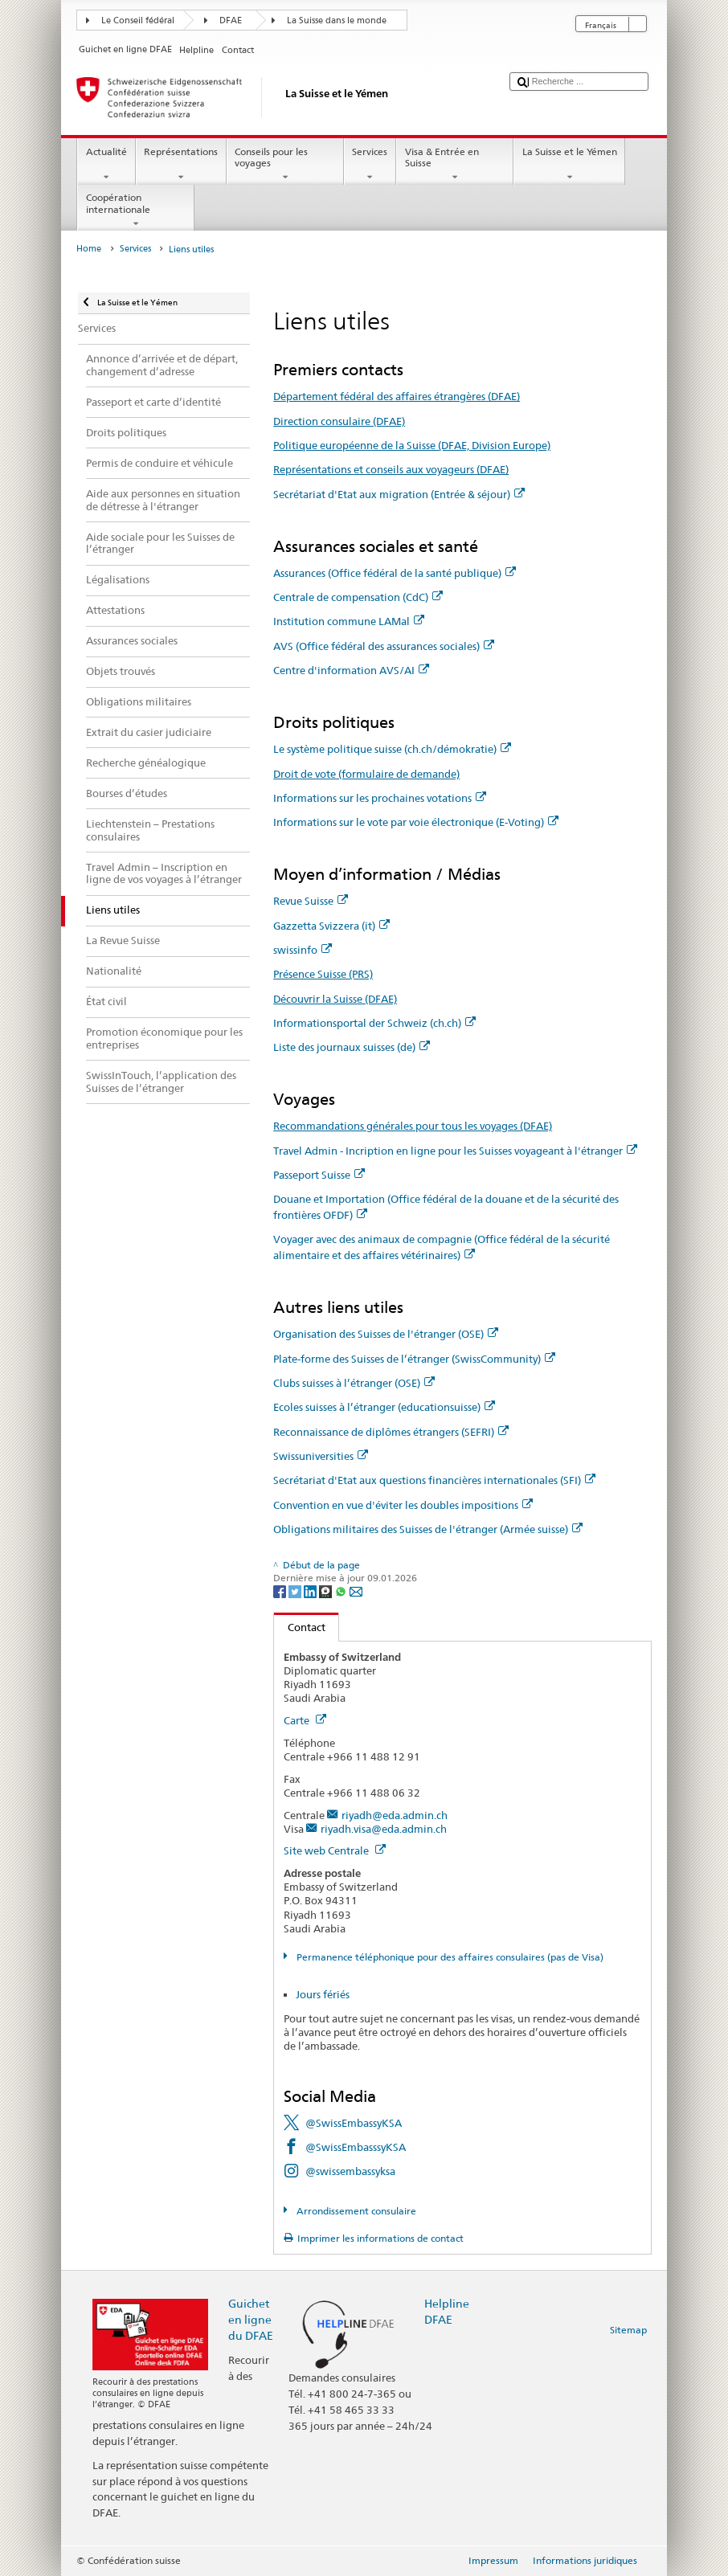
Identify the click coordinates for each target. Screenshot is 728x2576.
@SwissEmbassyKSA (353, 2122)
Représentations (181, 164)
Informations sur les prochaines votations (379, 797)
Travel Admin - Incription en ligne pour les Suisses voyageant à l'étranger (455, 1150)
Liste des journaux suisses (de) (351, 1047)
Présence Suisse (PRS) (323, 973)
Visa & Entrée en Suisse (455, 164)
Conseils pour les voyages (285, 164)
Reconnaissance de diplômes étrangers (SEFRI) (391, 1431)
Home (88, 248)
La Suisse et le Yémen (569, 164)
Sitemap (628, 2330)
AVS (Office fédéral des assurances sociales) (383, 646)
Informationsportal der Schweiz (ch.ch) (374, 1022)
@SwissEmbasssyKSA (355, 2147)
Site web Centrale (335, 1850)
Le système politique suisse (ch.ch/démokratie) (392, 748)
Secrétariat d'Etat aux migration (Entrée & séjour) (399, 494)
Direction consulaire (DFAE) (339, 421)
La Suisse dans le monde (336, 20)
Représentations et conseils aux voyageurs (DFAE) (391, 469)
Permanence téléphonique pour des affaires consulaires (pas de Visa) (448, 1957)
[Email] (356, 1590)
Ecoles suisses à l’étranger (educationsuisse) (384, 1406)
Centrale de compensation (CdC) (358, 597)
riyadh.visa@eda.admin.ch (384, 1828)
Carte (305, 1720)
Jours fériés (323, 1994)
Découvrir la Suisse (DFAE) (335, 998)
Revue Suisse (310, 900)
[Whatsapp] (342, 1590)
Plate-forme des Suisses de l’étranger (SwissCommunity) (414, 1358)
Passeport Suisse (319, 1174)
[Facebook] (280, 1590)
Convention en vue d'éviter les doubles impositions (403, 1505)
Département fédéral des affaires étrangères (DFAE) (396, 396)
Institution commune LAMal (348, 621)
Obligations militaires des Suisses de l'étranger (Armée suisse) (428, 1529)
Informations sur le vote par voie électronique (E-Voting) (415, 822)
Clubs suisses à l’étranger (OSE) (354, 1382)
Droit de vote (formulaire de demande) (366, 773)
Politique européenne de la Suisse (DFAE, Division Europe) (411, 445)
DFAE (230, 20)
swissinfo (302, 949)
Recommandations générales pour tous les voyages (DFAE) (412, 1125)
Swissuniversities (320, 1456)
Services (370, 164)
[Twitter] (296, 1590)
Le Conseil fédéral (137, 20)
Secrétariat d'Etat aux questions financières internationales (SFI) (434, 1480)
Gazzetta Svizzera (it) (331, 925)
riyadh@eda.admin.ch (395, 1815)
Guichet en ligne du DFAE (250, 2319)
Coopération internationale (136, 210)
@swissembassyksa (350, 2171)
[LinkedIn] (311, 1590)
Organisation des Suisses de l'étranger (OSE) (385, 1333)
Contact (299, 1627)
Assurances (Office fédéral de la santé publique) (394, 572)
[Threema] (326, 1590)
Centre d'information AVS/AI (351, 670)
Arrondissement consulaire (355, 2211)
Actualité (106, 164)
